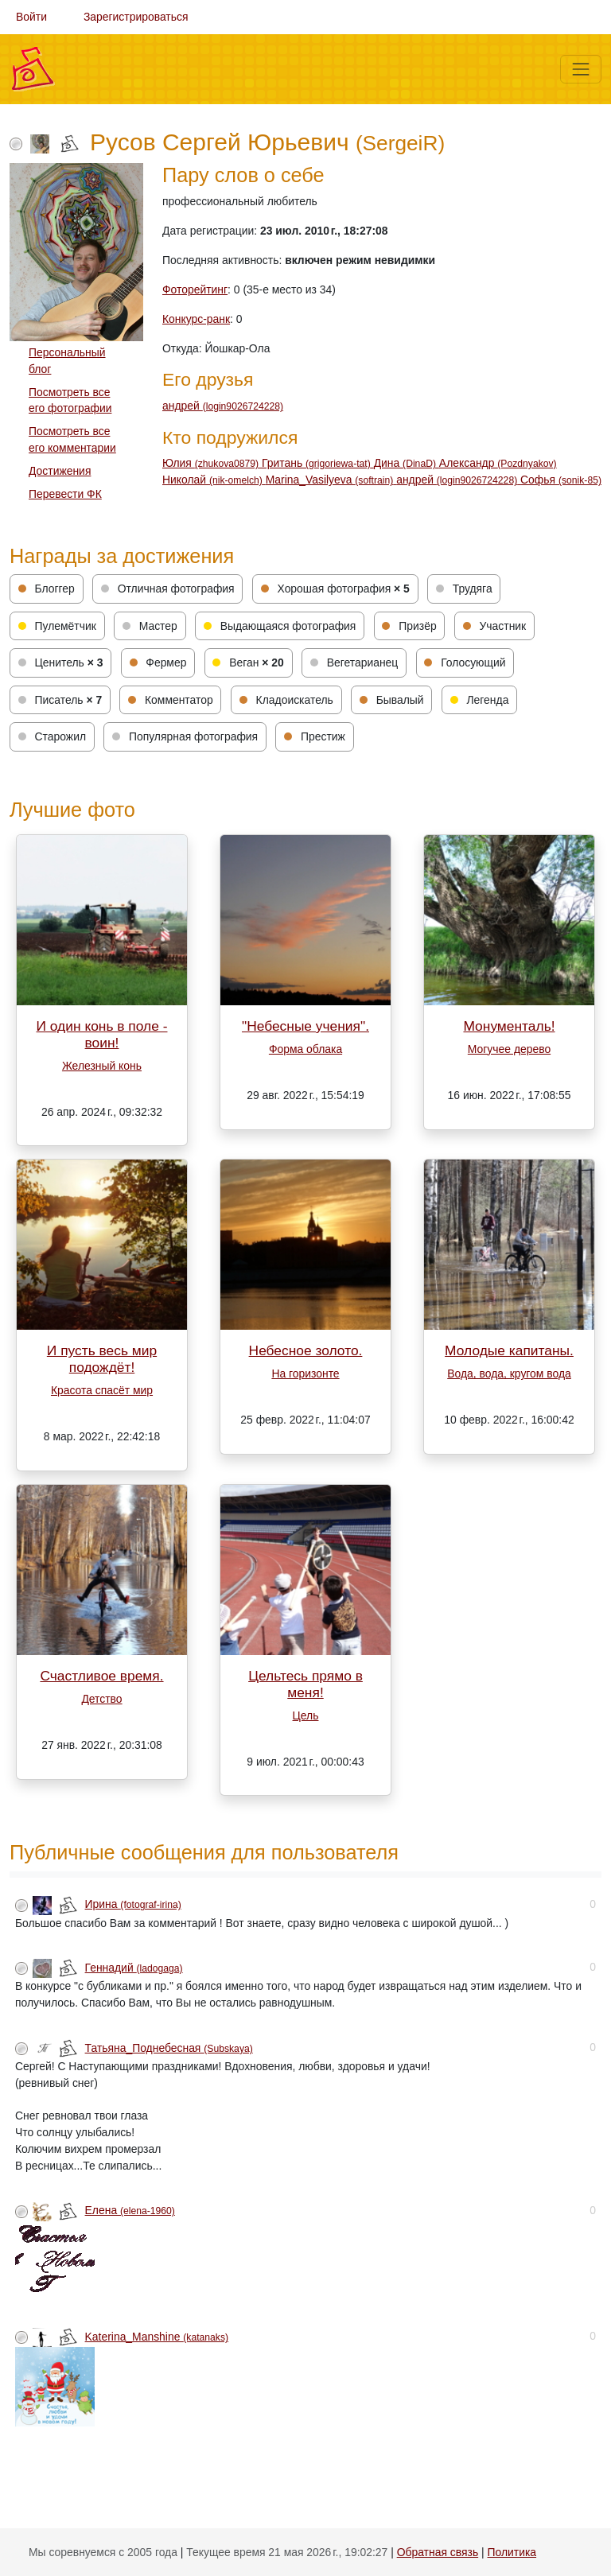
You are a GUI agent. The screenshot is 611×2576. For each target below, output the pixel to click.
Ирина (133, 1904)
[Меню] (580, 69)
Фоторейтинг (195, 289)
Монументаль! (509, 1026)
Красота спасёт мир (102, 1390)
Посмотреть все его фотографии (70, 400)
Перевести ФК (65, 494)
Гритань (318, 463)
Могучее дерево (509, 1049)
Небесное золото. (306, 1350)
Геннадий (134, 1967)
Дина (406, 463)
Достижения (60, 470)
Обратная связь (437, 2552)
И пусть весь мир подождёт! (102, 1358)
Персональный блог (67, 360)
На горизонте (305, 1373)
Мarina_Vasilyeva (331, 479)
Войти (31, 16)
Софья (560, 479)
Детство (101, 1698)
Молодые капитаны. (509, 1350)
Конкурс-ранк (196, 319)
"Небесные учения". (305, 1026)
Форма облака (305, 1049)
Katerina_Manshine (156, 2336)
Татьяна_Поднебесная (169, 2048)
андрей (222, 405)
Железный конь (102, 1065)
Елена (130, 2210)
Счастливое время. (101, 1676)
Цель (306, 1715)
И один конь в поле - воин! (102, 1034)
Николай (214, 479)
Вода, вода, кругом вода (509, 1373)
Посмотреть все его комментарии (72, 439)
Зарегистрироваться (136, 16)
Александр (498, 463)
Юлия (212, 463)
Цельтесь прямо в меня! (305, 1684)
